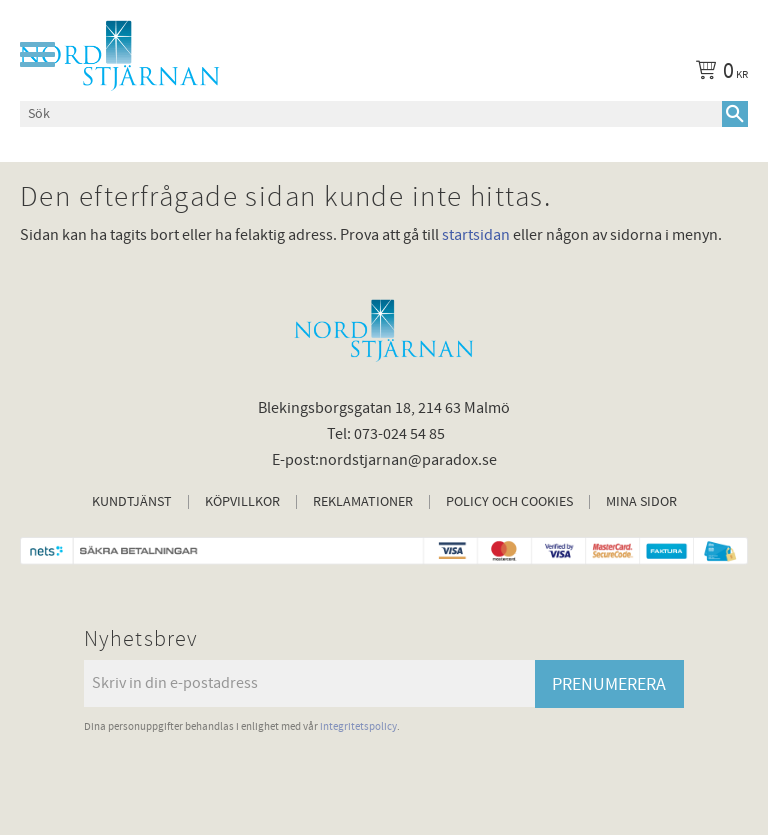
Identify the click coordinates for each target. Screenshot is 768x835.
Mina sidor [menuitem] (641, 502)
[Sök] (735, 114)
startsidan (476, 235)
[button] (37, 54)
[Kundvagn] (718, 74)
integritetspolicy (358, 726)
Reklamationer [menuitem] (363, 502)
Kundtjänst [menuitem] (132, 502)
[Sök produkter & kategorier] (371, 114)
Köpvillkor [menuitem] (242, 502)
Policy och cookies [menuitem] (509, 502)
